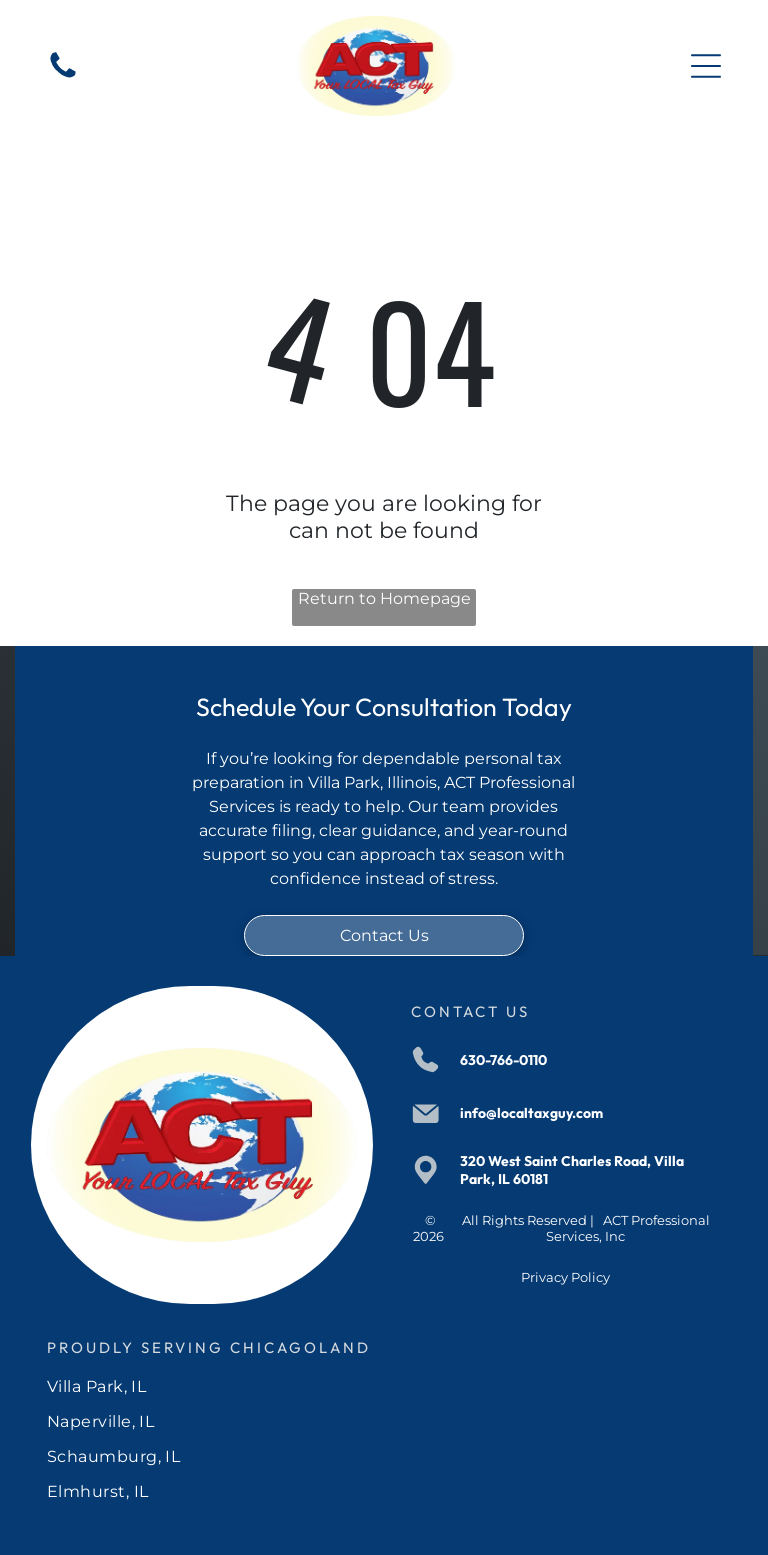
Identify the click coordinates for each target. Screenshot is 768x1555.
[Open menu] (706, 66)
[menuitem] (384, 1386)
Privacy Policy (565, 1277)
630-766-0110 (503, 1060)
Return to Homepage (384, 598)
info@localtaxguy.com (531, 1113)
